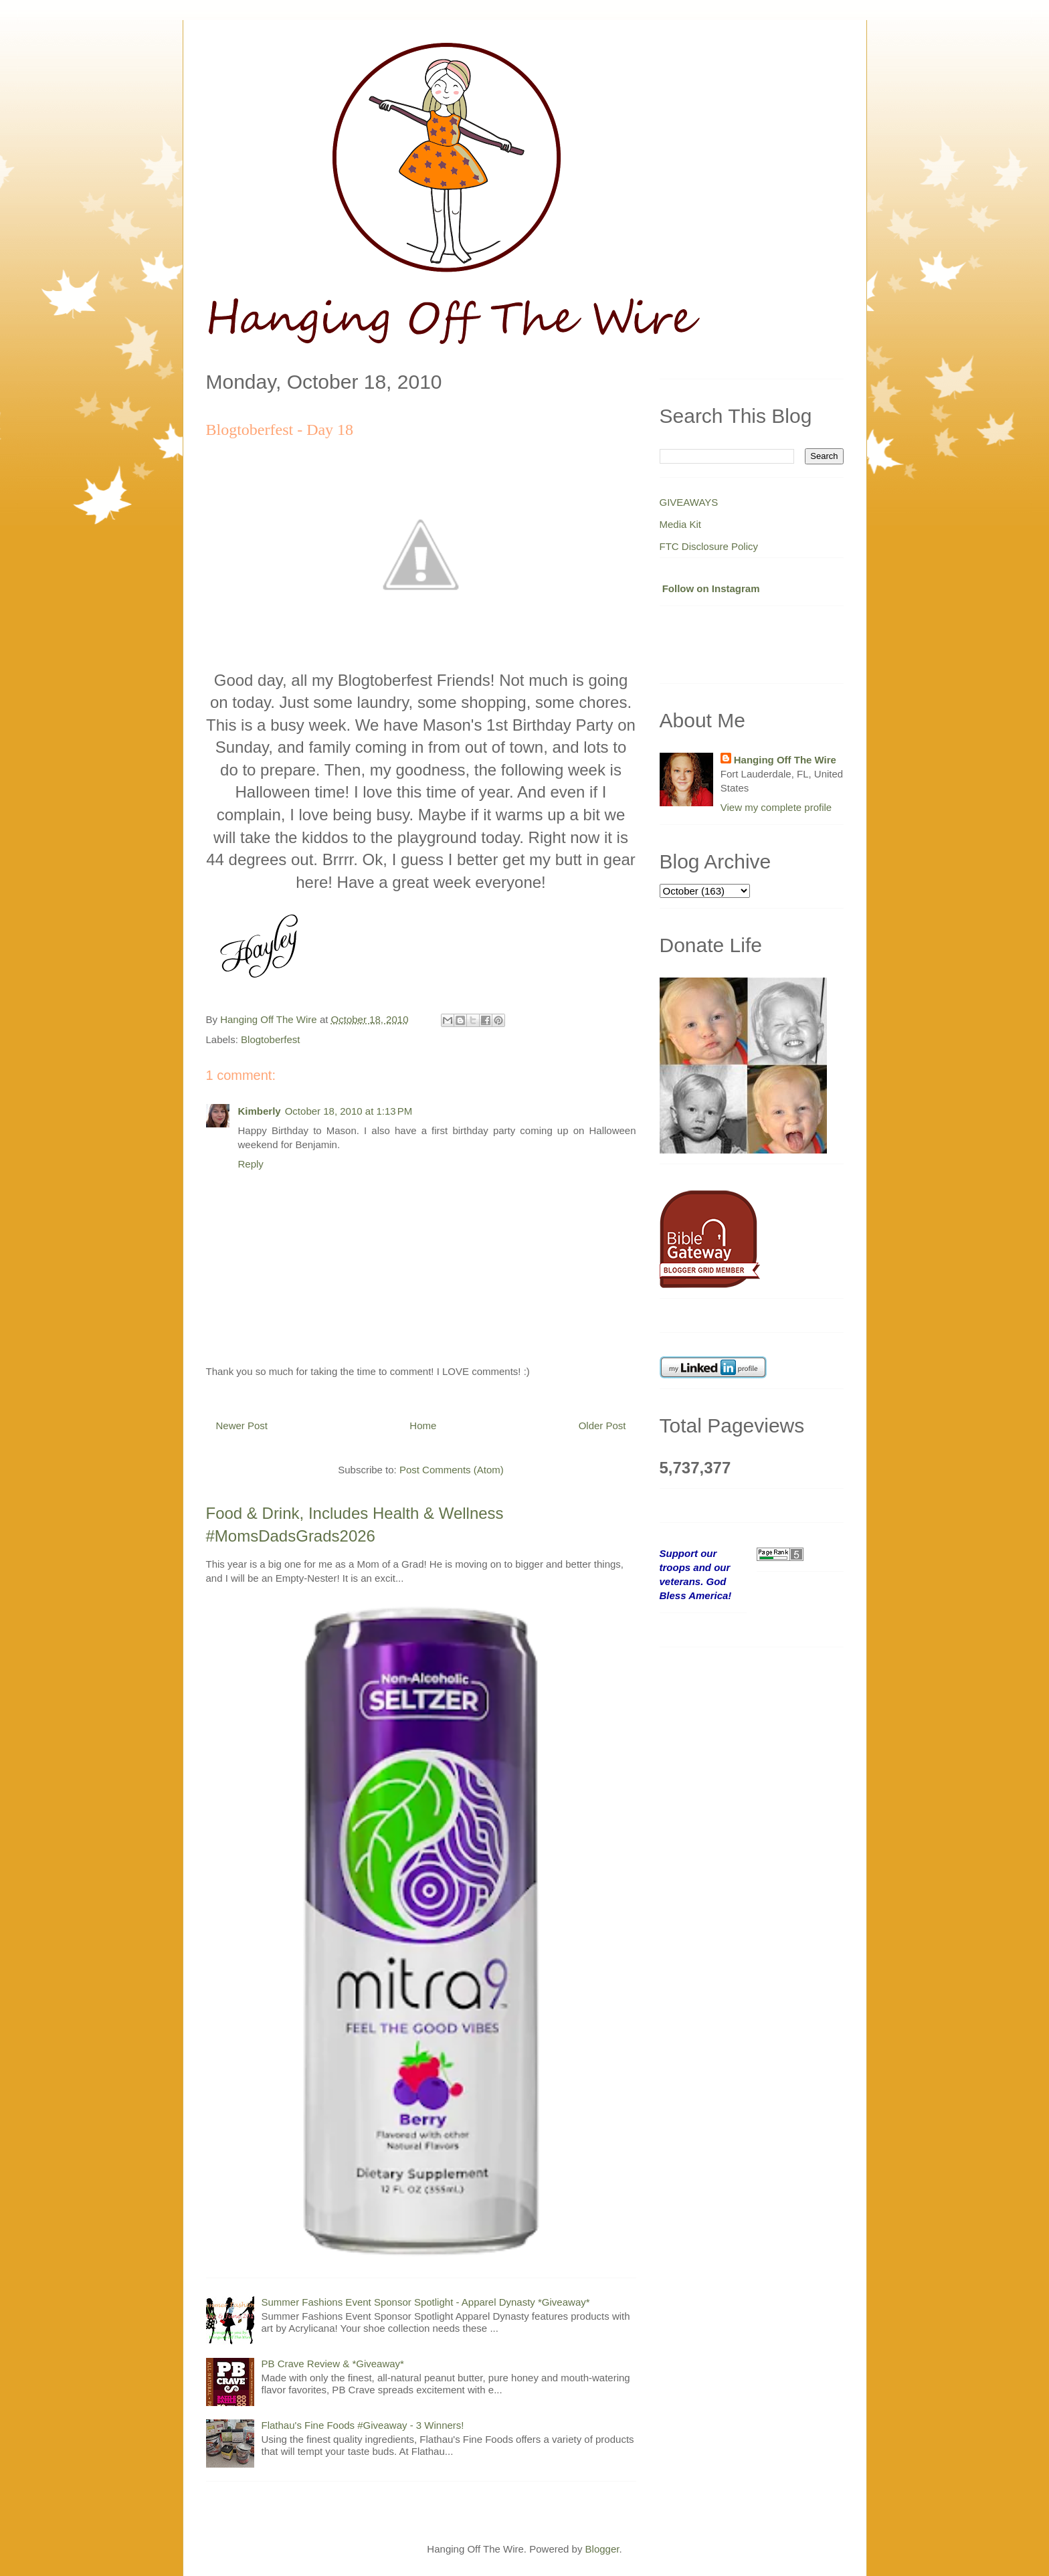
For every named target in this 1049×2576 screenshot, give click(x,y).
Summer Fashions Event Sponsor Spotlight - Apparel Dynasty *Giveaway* (426, 2302)
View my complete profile (776, 807)
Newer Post (242, 1425)
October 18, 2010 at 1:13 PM (349, 1111)
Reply (251, 1164)
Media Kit (681, 524)
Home (422, 1425)
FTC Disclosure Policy (709, 546)
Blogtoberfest (270, 1039)
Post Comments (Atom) (451, 1469)
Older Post (602, 1425)
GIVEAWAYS (689, 502)
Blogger (602, 2549)
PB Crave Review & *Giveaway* (333, 2363)
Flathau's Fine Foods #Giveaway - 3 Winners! (363, 2425)
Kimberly (259, 1111)
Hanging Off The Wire (785, 759)
